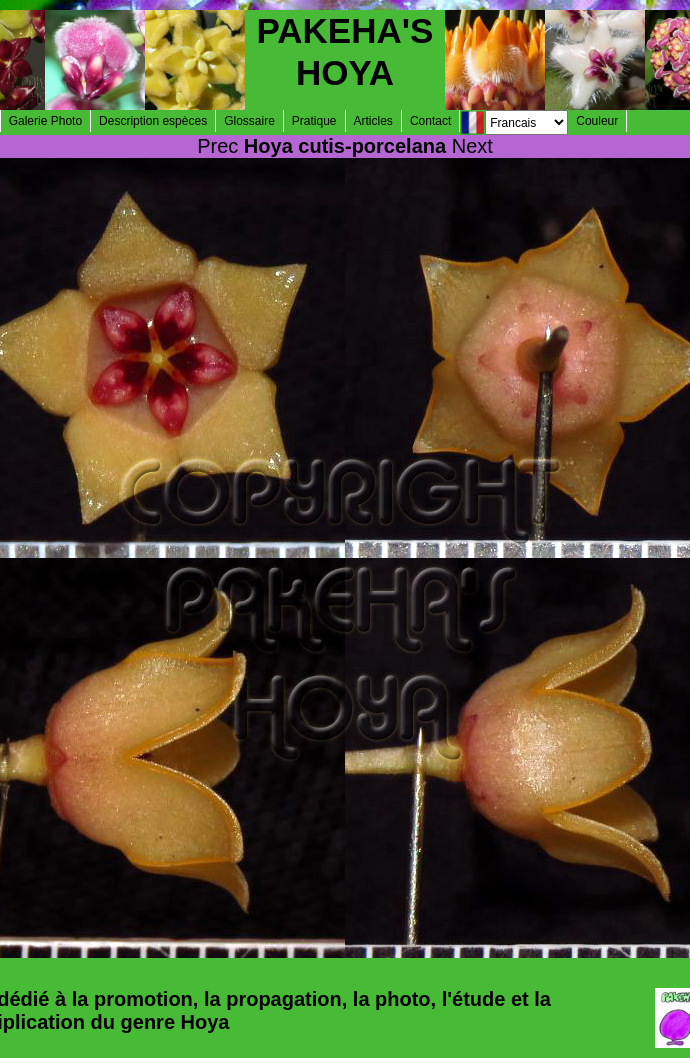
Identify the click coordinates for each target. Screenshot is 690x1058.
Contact (430, 121)
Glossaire (249, 121)
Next (472, 146)
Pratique (314, 121)
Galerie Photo (45, 121)
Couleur (597, 121)
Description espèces (153, 121)
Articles (373, 121)
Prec (217, 146)
